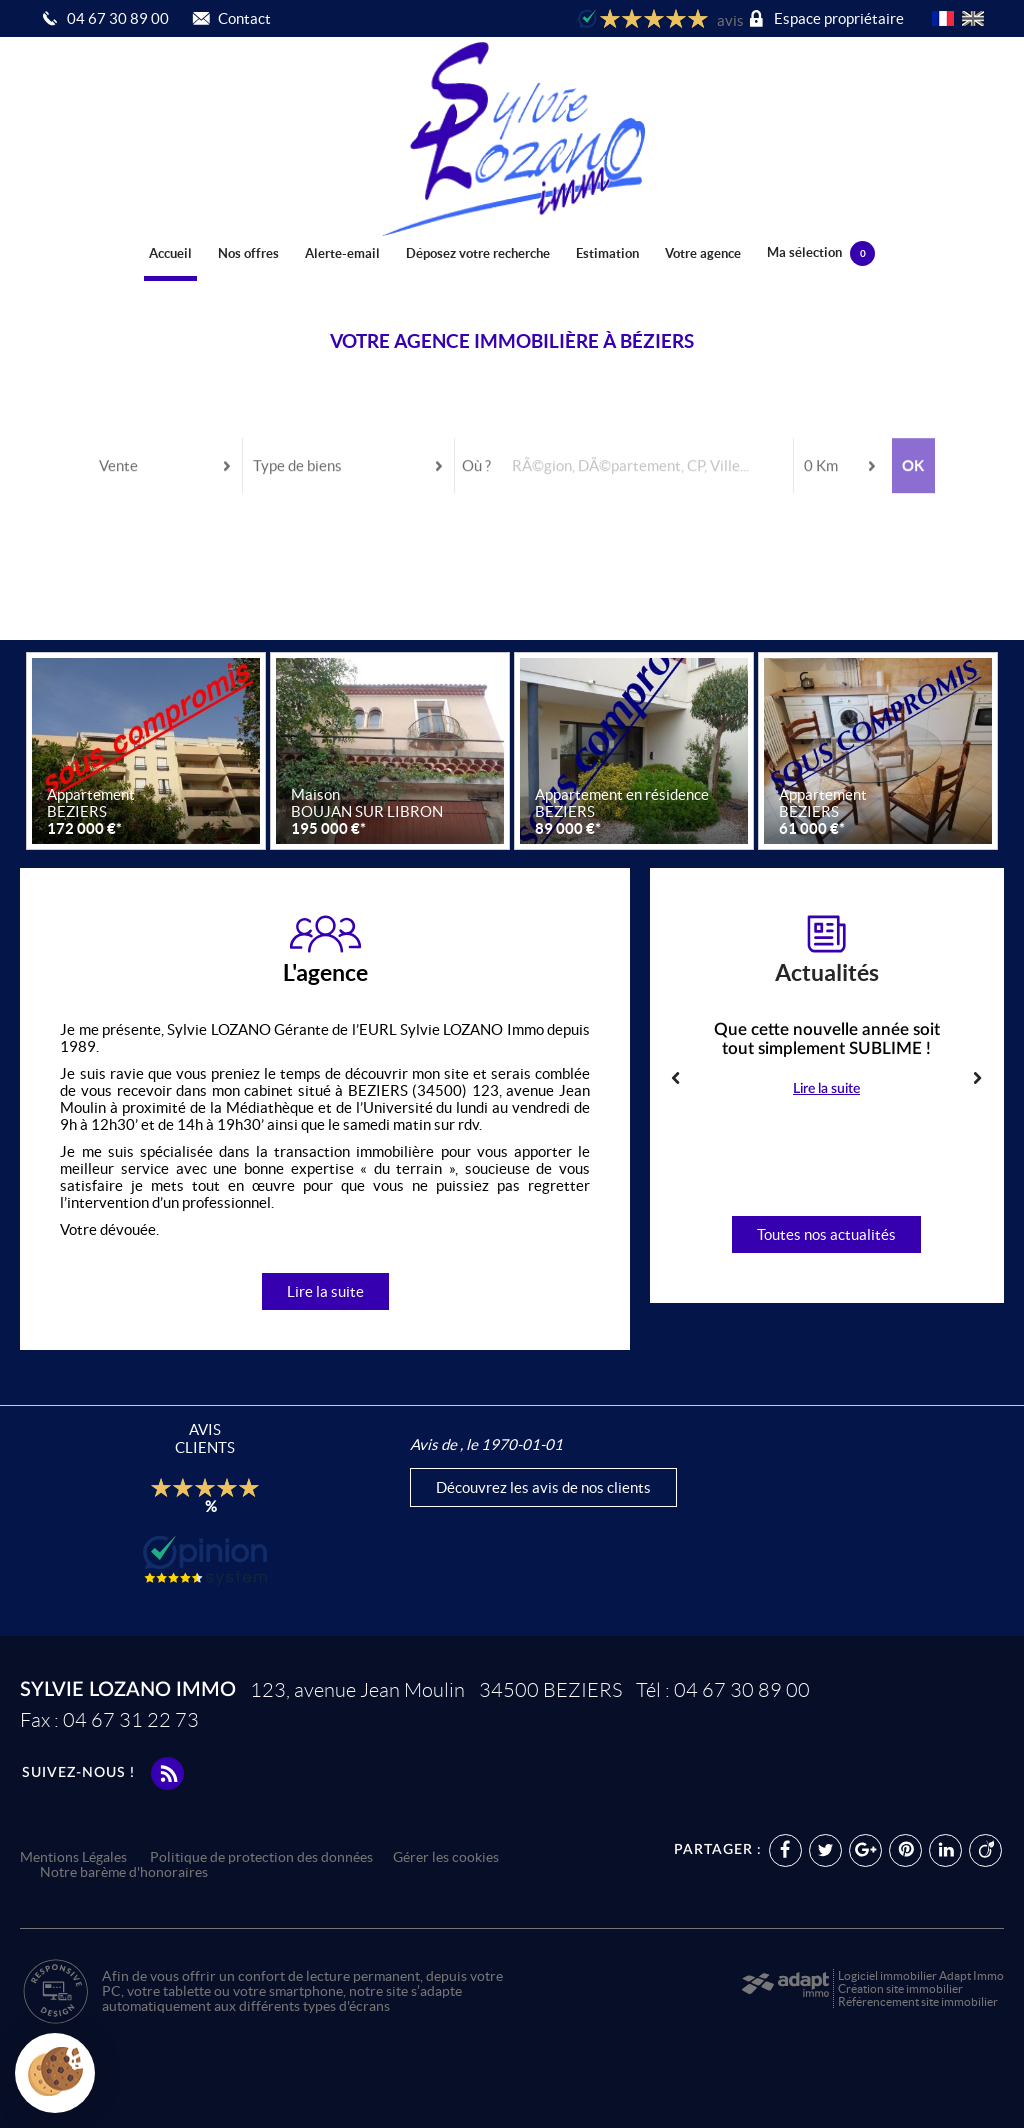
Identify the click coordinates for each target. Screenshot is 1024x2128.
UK (973, 18)
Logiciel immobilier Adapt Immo (921, 1975)
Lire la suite (325, 1291)
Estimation (607, 253)
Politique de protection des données (261, 1857)
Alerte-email (342, 253)
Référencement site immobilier (918, 2001)
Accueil (170, 253)
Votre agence (703, 253)
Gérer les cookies (446, 1857)
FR (943, 18)
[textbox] (645, 434)
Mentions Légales (73, 1857)
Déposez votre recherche (478, 253)
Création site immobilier (900, 1988)
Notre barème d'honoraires (125, 1872)
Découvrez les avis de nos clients (543, 1487)
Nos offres (248, 253)
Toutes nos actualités (826, 1234)
